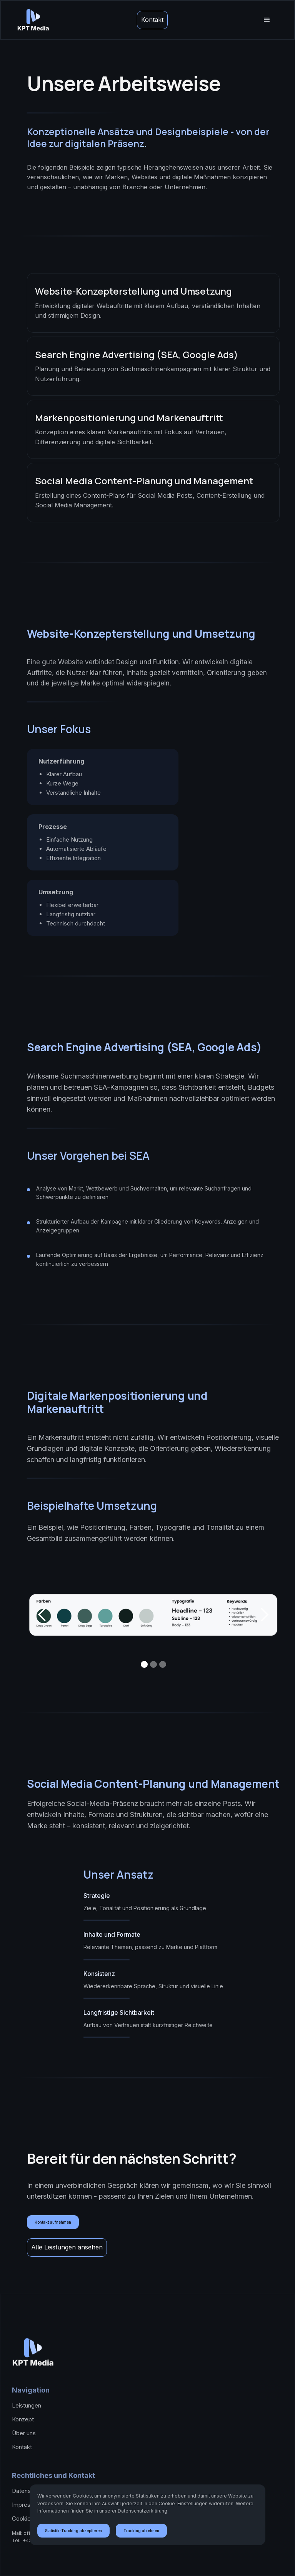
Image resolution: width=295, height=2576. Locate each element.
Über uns (24, 2433)
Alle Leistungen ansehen (67, 2247)
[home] (33, 20)
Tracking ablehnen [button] (141, 2530)
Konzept (23, 2419)
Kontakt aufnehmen (53, 2222)
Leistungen (26, 2405)
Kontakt (152, 19)
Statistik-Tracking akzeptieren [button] (73, 2530)
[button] (266, 20)
